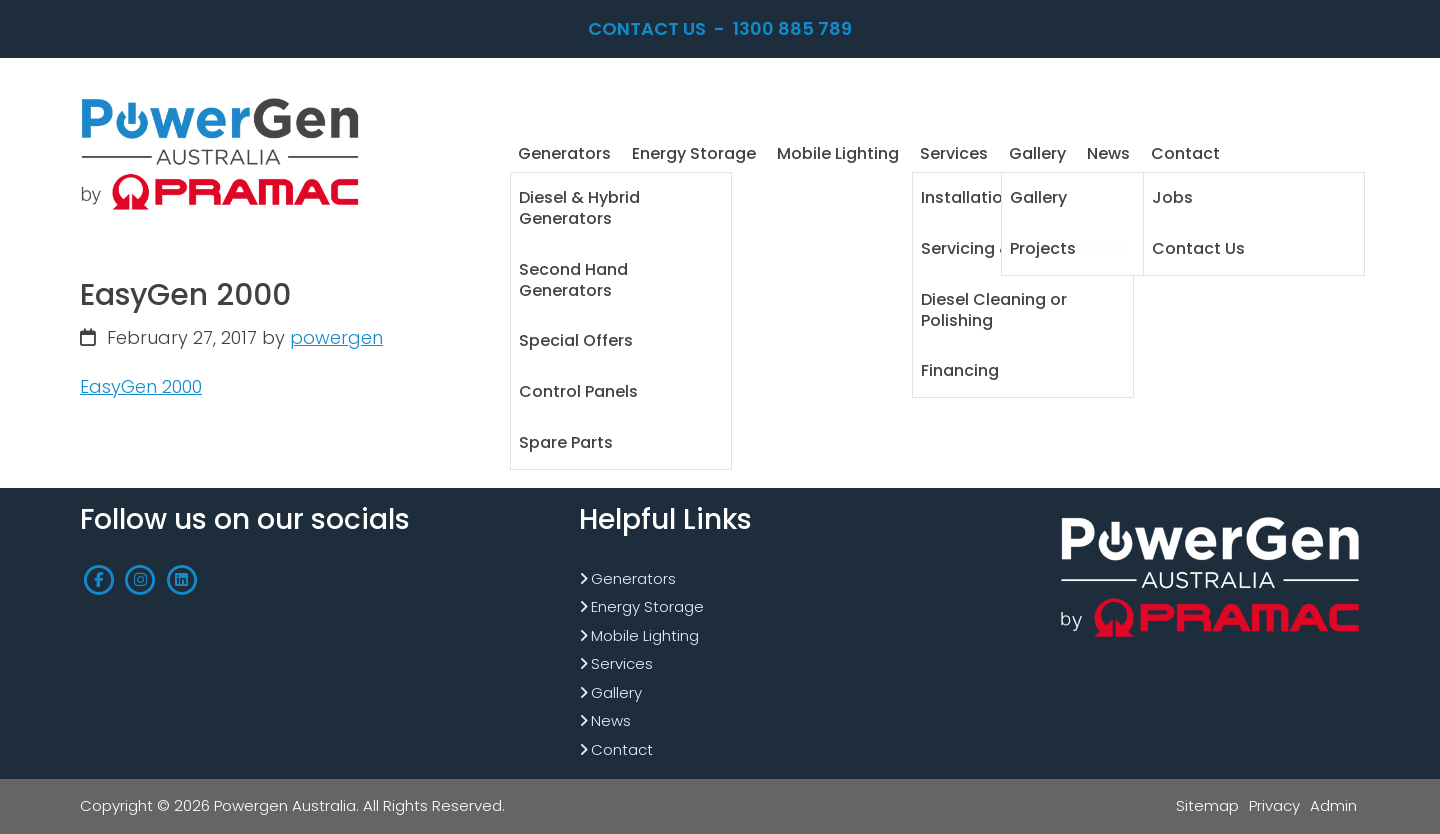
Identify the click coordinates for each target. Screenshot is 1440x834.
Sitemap (1207, 805)
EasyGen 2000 (141, 386)
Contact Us (647, 28)
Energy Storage (647, 606)
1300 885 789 (792, 28)
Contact (622, 749)
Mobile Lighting (645, 635)
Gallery (616, 692)
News (611, 720)
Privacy (1274, 805)
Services (622, 663)
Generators (633, 578)
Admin (1333, 805)
